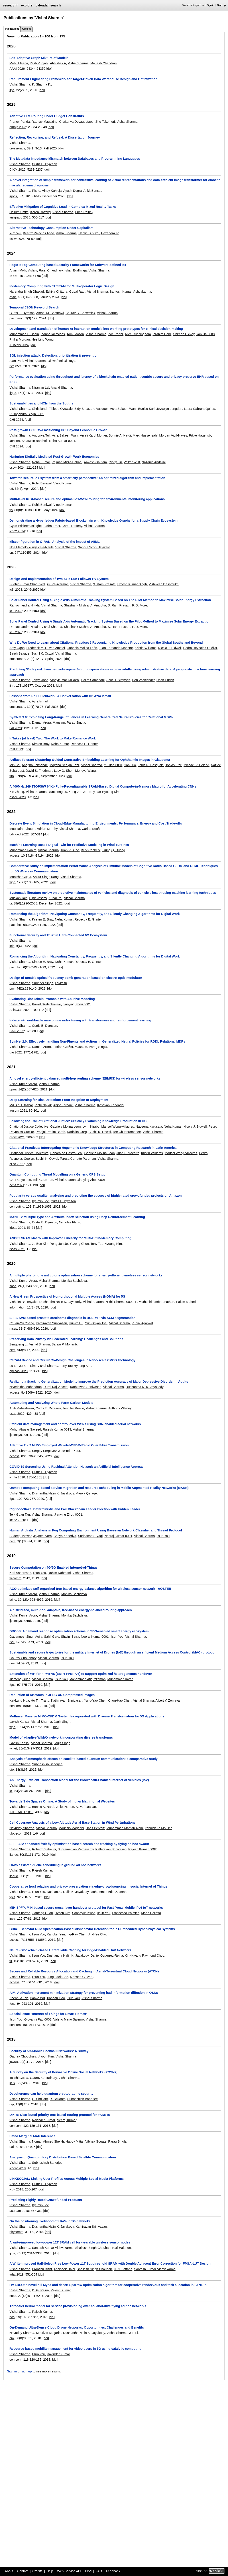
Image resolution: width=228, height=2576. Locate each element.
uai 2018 (15, 2147)
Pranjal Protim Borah (50, 1132)
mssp (13, 1328)
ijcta (12, 2253)
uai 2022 (15, 1052)
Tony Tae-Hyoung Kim (104, 792)
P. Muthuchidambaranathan (154, 1302)
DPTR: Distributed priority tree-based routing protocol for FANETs (59, 2115)
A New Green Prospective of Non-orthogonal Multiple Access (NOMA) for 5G (67, 1296)
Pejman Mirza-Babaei (67, 462)
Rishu (36, 190)
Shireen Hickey (184, 334)
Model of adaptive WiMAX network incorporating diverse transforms (61, 1737)
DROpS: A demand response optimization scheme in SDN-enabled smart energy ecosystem (79, 1631)
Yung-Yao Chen (95, 1700)
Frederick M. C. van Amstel (45, 648)
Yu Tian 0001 (113, 765)
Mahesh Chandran (103, 63)
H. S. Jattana (123, 2269)
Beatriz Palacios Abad (38, 233)
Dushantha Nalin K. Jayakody (60, 1302)
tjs (10, 510)
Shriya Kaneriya (65, 1536)
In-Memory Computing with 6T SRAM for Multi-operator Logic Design (61, 286)
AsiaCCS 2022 (19, 1010)
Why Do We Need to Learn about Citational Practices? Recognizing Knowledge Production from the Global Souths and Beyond (106, 642)
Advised (26, 28)
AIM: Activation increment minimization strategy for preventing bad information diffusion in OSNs (83, 1992)
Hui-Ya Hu (76, 1323)
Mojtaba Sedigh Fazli (64, 765)
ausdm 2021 (18, 1110)
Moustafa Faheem (22, 829)
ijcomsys (15, 1435)
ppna (12, 1089)
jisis (12, 2083)
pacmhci (15, 925)
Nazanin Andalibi (153, 462)
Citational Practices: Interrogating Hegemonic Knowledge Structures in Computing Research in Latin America (92, 1147)
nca (11, 2317)
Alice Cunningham (138, 334)
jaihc (12, 1599)
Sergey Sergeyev (44, 1451)
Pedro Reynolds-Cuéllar (200, 648)
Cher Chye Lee (20, 1180)
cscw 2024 (16, 467)
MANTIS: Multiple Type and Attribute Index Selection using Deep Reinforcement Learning (77, 1217)
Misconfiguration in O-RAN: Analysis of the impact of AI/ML (54, 541)
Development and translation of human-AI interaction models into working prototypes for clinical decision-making (96, 329)
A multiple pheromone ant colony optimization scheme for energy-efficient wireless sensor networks (85, 1275)
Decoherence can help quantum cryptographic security (51, 2093)
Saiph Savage (19, 653)
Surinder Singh (42, 983)
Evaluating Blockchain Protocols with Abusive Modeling (52, 999)
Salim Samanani (93, 680)
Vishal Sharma (78, 63)
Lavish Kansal (19, 1721)
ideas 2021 (17, 1227)
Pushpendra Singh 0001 (26, 414)
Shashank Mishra (76, 605)
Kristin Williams (146, 648)
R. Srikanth (57, 2099)
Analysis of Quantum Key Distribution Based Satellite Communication (62, 2157)
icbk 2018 (16, 2189)
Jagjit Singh (62, 1721)
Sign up (221, 5)
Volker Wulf (132, 462)
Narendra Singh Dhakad (26, 291)
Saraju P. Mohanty (64, 1344)
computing (16, 1206)
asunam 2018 (19, 2211)
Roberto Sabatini (44, 1849)
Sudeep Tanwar (20, 1536)
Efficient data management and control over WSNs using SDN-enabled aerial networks (75, 1424)
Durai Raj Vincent (55, 1387)
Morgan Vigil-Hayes (173, 435)
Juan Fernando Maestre (116, 648)
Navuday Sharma (21, 1828)
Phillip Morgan (19, 339)
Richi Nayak (43, 1105)
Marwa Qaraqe (86, 1493)
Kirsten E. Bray (42, 919)
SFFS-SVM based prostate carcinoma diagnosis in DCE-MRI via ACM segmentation (72, 1318)
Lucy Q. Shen (63, 770)
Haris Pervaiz (95, 1828)
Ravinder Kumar (43, 2120)
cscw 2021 (16, 1137)
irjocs (13, 196)
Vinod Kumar (62, 483)
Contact (22, 2571)
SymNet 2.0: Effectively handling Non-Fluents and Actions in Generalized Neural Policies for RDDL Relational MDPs (97, 1041)
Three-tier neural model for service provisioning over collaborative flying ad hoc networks (77, 2306)
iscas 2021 (17, 1249)
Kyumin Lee (40, 1201)
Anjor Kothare (63, 1105)
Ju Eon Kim (40, 1243)
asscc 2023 (17, 797)
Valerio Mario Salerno (68, 2019)
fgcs (12, 1498)
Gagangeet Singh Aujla (25, 1636)
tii (10, 1961)
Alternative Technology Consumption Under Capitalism (51, 228)
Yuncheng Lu (57, 792)
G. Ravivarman (58, 584)
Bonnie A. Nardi (120, 435)
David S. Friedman (39, 770)
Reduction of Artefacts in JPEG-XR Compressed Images (52, 1695)
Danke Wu (37, 1998)
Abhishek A (58, 63)
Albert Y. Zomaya (167, 1700)
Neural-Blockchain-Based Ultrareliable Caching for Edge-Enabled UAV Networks (70, 1950)
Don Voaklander (143, 680)
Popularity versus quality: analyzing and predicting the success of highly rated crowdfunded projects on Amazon (95, 1195)
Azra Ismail (40, 701)
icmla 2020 (17, 1477)
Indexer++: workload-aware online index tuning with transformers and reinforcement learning (80, 1020)
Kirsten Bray (40, 744)
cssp (12, 297)
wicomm (15, 1578)
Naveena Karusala (149, 1126)
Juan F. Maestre (127, 1153)
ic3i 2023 (15, 589)
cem (12, 1350)
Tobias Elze (173, 765)
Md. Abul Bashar (21, 1105)
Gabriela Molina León (82, 648)
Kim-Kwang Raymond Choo (144, 1955)
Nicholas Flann (69, 1222)
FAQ (99, 2571)
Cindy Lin (115, 462)
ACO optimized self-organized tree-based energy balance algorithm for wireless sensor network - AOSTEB (90, 1588)
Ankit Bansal (92, 190)
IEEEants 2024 (20, 276)
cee (11, 1663)
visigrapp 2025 (19, 217)
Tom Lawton (75, 334)
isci (11, 1642)
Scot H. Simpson (118, 680)
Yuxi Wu (15, 233)
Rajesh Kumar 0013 (57, 1429)
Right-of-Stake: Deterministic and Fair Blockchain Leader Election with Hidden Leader (74, 1509)
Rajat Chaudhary (51, 270)
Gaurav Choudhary (22, 1658)
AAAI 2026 (17, 68)
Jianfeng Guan (19, 1679)
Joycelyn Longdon (169, 408)
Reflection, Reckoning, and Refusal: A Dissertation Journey (54, 137)
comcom (15, 2125)
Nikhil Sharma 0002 (120, 1302)
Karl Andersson (20, 1573)
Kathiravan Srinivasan (51, 1323)
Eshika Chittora (56, 291)
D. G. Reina (40, 2290)
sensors (14, 1706)
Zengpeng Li (18, 1344)
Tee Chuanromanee (127, 1132)
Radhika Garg (77, 1132)
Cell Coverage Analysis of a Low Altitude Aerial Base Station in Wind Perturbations (72, 1822)
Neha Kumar (41, 462)
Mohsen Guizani (81, 1977)
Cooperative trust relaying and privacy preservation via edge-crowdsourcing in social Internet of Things (88, 1886)
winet (13, 1748)
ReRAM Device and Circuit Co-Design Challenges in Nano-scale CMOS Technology (72, 1360)
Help (50, 2571)
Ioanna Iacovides (53, 334)
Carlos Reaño (92, 829)
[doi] (49, 68)
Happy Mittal (74, 2141)
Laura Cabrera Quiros (199, 408)
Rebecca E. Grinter (84, 744)
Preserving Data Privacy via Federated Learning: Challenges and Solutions (66, 1339)
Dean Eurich (165, 680)
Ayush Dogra (72, 190)
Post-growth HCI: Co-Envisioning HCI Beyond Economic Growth (58, 430)
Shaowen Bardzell (34, 441)
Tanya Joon (40, 680)
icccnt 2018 (17, 2168)
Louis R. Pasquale (151, 765)
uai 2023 (15, 728)
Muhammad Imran (120, 1679)
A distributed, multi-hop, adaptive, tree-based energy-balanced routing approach (70, 1610)
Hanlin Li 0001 (88, 233)
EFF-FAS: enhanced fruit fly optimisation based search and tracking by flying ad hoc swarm (79, 1844)
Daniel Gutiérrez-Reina (106, 1955)
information (17, 1307)
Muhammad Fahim (22, 850)
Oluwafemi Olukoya (61, 361)
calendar (42, 5)
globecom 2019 (20, 1833)
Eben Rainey (84, 212)
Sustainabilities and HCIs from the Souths (41, 403)
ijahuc (13, 1854)
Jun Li (133, 2333)
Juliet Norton (65, 1807)
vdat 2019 (16, 2274)
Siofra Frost (51, 526)
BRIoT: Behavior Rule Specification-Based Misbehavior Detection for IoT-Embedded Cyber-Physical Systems (92, 1929)
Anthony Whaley (119, 1408)
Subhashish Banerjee (47, 1764)
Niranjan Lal (40, 387)
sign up (26, 2371)
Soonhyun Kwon (84, 1913)
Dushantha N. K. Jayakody (144, 1387)
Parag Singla (76, 722)
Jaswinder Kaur (69, 1451)
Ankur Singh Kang (46, 877)
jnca (12, 1918)
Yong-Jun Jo (77, 792)
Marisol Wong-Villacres (117, 1126)
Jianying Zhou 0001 (77, 1004)
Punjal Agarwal (142, 1323)
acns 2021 (16, 1185)
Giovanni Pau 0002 (37, 2019)
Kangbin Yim (56, 1934)
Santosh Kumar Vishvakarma (130, 291)
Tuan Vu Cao (70, 850)
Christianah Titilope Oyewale (52, 408)
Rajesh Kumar (42, 1870)
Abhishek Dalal (64, 2269)
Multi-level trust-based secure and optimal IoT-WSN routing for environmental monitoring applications (87, 499)
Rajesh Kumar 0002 (142, 1849)
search (55, 5)
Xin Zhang (16, 792)
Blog (88, 2571)
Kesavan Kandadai (110, 1105)
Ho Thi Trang (40, 1700)
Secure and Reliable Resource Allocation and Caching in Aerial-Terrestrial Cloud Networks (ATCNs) (84, 1971)
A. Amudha (98, 605)
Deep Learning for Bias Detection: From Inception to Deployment (58, 1100)
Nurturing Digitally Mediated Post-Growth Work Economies (54, 456)
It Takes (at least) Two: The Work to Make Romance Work (52, 738)
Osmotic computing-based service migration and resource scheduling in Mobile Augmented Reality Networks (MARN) (99, 1488)
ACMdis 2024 (18, 345)
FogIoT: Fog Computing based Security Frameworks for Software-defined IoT (67, 265)
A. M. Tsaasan (86, 1807)
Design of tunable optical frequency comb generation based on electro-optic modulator (75, 978)
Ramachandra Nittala (24, 605)
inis (11, 946)
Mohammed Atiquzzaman (87, 1679)
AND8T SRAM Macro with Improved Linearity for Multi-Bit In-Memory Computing (70, 1238)
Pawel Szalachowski (46, 1004)
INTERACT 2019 (21, 1812)
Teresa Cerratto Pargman (78, 1158)
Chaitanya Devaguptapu (76, 121)
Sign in (210, 5)
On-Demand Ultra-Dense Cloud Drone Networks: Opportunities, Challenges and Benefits (76, 2327)
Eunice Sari (146, 408)
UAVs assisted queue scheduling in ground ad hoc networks (55, 1865)
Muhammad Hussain (24, 334)
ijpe (11, 90)
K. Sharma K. (41, 84)
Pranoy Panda (19, 121)
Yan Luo (130, 765)
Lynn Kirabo (90, 1126)
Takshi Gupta (18, 2078)
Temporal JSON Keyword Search (34, 307)
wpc (12, 882)
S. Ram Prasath (104, 584)
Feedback (113, 2571)
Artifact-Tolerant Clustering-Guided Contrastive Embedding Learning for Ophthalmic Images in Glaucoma (89, 759)
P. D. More (139, 605)
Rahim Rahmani (59, 1573)
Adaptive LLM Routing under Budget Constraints (46, 116)
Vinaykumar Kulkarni (64, 680)
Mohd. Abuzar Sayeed (25, 1429)
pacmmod (16, 318)
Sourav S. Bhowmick (80, 313)
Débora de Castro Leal (66, 1153)
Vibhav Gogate (95, 2141)
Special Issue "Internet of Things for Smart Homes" (48, 2014)
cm (11, 2338)
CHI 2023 (16, 749)
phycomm (16, 2232)
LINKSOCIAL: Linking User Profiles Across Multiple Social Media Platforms (66, 2178)
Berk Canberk (90, 850)
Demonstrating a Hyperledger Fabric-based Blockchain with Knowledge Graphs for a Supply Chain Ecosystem (93, 520)
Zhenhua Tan (18, 1998)
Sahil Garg (51, 1636)
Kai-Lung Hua (19, 1700)
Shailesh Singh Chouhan (92, 2247)
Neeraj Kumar (66, 2120)
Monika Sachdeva (74, 1280)
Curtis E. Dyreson (44, 164)
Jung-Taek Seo (57, 1977)
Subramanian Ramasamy (76, 1849)
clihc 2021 (16, 1164)
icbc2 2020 (17, 1520)
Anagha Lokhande (35, 765)
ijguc (12, 393)
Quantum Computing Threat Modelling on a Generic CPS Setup (57, 1174)
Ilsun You (163, 1536)
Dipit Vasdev (38, 898)
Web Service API (69, 2571)
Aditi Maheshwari (21, 1408)
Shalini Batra (70, 1636)
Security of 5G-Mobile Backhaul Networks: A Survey (48, 2051)
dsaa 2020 (16, 1413)
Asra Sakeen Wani (123, 408)
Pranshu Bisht (42, 2269)
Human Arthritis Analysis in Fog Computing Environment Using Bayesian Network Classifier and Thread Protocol (95, 1530)
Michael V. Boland (196, 765)
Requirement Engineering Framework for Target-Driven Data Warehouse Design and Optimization (83, 79)
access (14, 855)
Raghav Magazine (44, 121)
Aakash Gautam (95, 462)
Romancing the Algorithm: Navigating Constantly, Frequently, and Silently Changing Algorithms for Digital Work (94, 914)
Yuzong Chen (79, 1243)
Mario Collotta (151, 1913)
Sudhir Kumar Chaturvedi (27, 584)
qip (11, 1769)
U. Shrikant (40, 2099)
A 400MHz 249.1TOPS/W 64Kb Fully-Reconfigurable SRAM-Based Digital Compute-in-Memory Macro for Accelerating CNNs (102, 786)
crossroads (17, 148)
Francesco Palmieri (125, 1913)
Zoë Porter (115, 334)
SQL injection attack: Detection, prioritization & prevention (53, 355)
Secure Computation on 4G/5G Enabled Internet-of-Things (53, 1567)
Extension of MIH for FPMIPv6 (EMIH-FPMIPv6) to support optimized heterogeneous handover (80, 1674)
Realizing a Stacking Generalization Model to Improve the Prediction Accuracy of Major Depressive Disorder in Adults (98, 1381)
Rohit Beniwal (42, 483)
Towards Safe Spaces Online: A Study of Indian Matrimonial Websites (62, 1801)
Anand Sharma (61, 387)
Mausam (59, 722)
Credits (37, 2571)
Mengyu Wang (85, 770)
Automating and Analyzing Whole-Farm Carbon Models (51, 1402)
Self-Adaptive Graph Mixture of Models (38, 58)
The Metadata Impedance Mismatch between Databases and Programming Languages (74, 158)
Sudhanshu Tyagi (90, 1536)
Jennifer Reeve (73, 1408)
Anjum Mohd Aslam (23, 270)
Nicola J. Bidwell (169, 648)
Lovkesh (61, 983)
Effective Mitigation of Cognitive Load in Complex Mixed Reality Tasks (62, 206)
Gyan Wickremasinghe (25, 526)
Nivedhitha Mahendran (25, 1387)
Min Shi (14, 765)
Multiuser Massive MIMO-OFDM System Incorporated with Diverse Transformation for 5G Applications (86, 1716)
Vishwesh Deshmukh (164, 584)
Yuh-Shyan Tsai (96, 1323)
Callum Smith (18, 212)
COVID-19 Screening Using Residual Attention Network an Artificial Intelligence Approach (77, 1466)
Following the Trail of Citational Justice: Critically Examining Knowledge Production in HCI (78, 1121)
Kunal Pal (55, 898)
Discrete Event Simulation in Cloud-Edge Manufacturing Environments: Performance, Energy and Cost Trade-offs (95, 823)
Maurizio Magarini (71, 1828)
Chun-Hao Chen (119, 1700)
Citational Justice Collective (28, 1126)
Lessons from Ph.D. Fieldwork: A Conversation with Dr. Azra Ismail (60, 696)
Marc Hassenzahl (145, 435)
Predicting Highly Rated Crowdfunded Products (45, 2200)
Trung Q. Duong (113, 850)
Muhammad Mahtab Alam (124, 1828)
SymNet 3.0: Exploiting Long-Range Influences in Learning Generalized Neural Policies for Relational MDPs (91, 717)
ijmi (11, 685)
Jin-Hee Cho (97, 1934)
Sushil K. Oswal (42, 653)
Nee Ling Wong (43, 339)
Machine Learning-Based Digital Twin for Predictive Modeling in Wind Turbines (69, 845)
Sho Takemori (105, 121)
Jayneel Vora (42, 1536)
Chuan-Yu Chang (21, 1323)
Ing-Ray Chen (76, 1934)
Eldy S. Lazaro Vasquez (91, 408)
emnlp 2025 (17, 127)
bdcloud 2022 (18, 834)
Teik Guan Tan (43, 1180)
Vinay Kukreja (52, 190)
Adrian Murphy (47, 829)
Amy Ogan (16, 648)
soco (12, 1286)
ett (11, 488)
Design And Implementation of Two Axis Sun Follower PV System (59, 579)
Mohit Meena (18, 63)
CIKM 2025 (17, 169)
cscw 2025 (16, 239)
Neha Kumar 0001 (62, 441)
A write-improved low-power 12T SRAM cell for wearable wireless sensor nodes (69, 2242)
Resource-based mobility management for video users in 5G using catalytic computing (75, 2348)
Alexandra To (110, 233)
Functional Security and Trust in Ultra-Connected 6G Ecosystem (58, 935)
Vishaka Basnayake (23, 1302)
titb (11, 776)
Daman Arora (41, 722)
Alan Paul (16, 361)
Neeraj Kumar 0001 (118, 1536)
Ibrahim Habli (162, 334)
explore (26, 5)
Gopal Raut (77, 291)
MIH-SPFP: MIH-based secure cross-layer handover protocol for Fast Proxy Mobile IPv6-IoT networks (86, 1907)
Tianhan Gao (56, 1998)
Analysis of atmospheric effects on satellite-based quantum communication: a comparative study (83, 1759)
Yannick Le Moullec (158, 1828)
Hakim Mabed (186, 1302)
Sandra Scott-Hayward (94, 547)
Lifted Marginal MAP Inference (32, 2136)
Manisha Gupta (20, 877)
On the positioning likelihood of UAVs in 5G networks (49, 2221)
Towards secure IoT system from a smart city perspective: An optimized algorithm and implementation (87, 478)
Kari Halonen (121, 2247)
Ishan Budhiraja (75, 270)
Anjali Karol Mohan (93, 435)
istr (11, 366)
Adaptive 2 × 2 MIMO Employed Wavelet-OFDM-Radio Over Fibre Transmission (69, 1445)
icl (10, 1791)
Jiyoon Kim (62, 1913)
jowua (13, 2062)
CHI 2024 (16, 419)
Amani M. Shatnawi (50, 313)
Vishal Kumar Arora (23, 1084)
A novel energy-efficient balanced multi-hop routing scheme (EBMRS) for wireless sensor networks (84, 1078)
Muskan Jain (18, 898)
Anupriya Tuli (41, 435)
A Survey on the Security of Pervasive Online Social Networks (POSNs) (63, 2072)
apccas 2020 (18, 1371)
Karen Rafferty (40, 212)
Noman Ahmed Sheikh (48, 2141)
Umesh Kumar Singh (132, 584)
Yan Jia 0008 (205, 334)
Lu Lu (13, 1366)
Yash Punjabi (39, 63)
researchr (10, 5)
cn (11, 552)
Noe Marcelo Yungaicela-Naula (31, 547)
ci (10, 903)
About (9, 2571)
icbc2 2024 (17, 531)
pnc (11, 988)
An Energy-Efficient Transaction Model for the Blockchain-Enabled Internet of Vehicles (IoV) (79, 1780)
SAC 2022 (16, 1031)
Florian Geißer (63, 1047)
